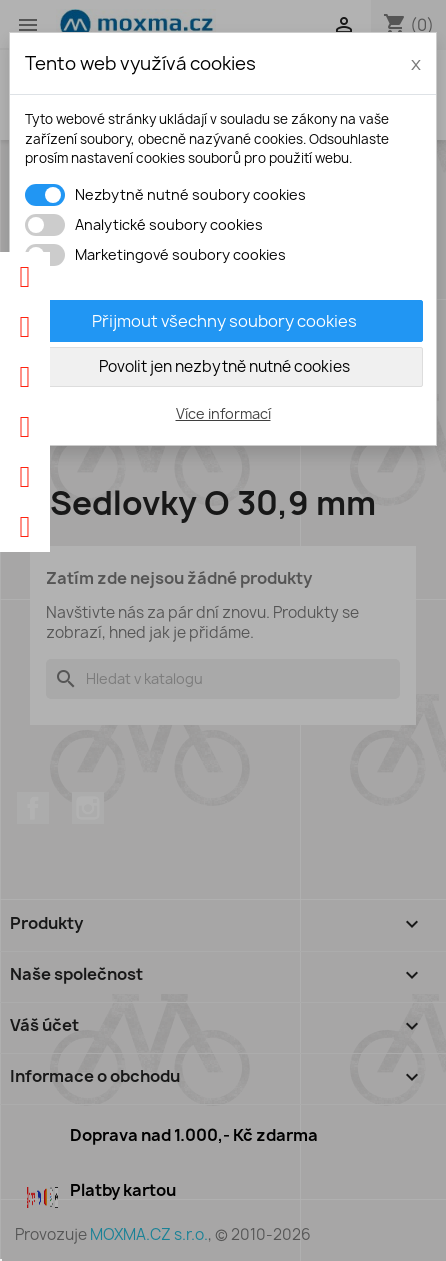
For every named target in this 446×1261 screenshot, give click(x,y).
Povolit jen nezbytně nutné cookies (224, 366)
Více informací (223, 413)
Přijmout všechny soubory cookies (224, 321)
